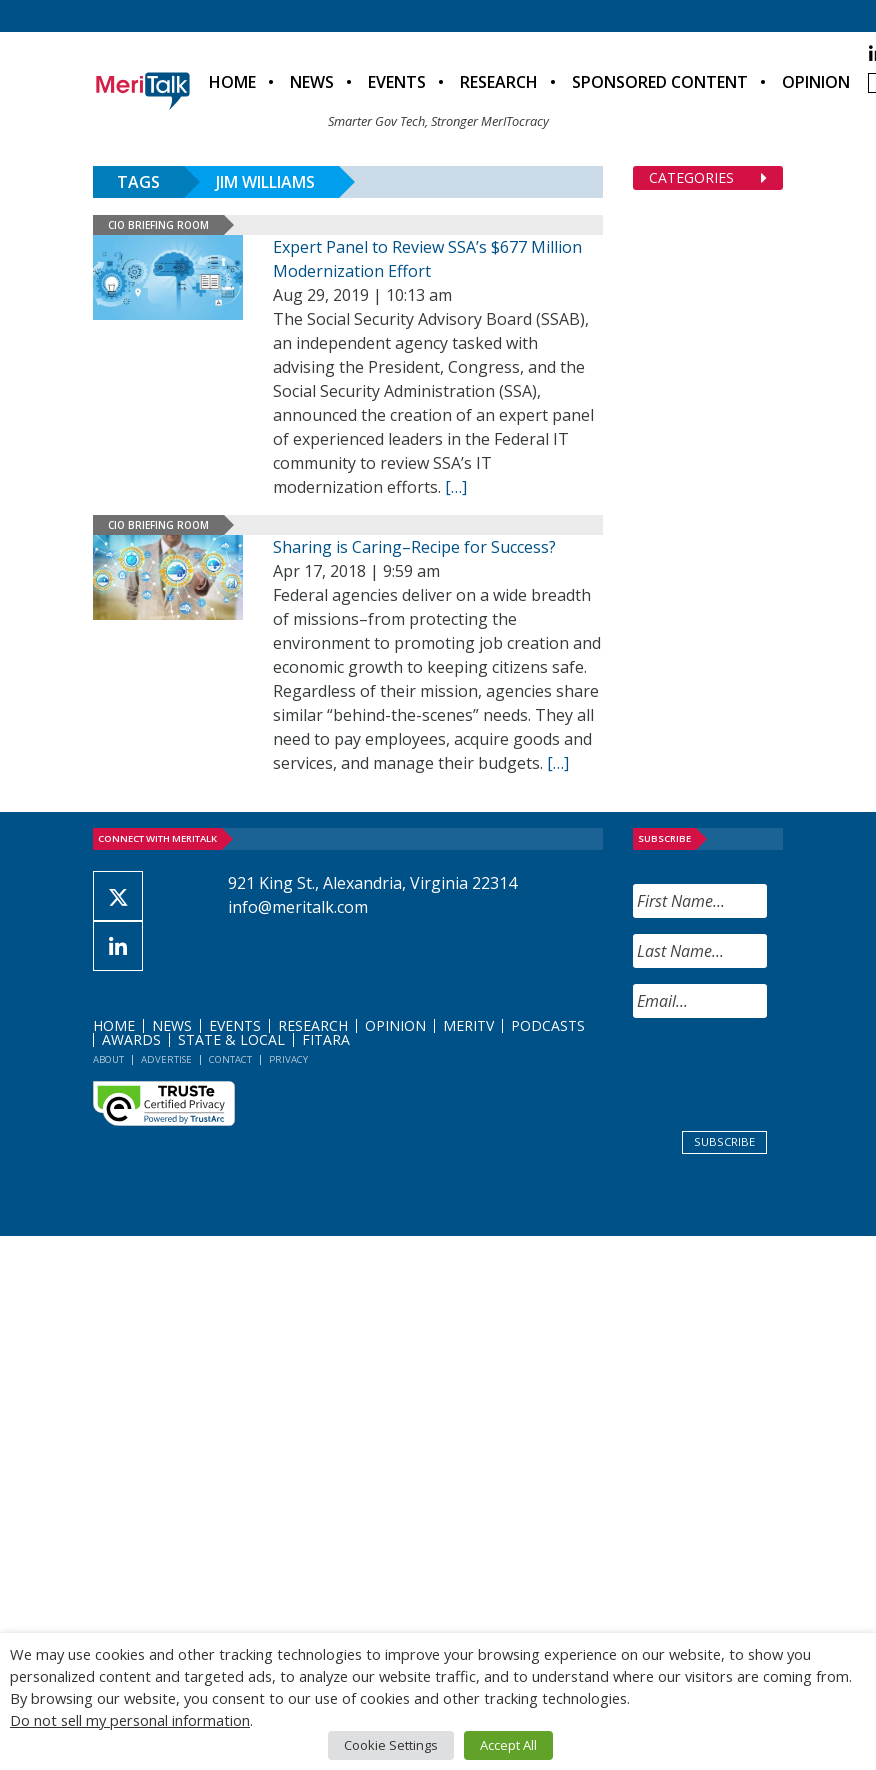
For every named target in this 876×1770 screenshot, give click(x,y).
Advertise (166, 1059)
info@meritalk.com (298, 907)
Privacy (288, 1059)
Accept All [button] (508, 1745)
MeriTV (468, 1025)
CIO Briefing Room (158, 225)
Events (397, 82)
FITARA (326, 1039)
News (312, 82)
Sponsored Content (660, 82)
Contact (230, 1059)
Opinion (816, 82)
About (108, 1059)
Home (232, 82)
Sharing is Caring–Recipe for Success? (414, 547)
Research (499, 82)
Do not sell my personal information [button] (130, 1720)
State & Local (231, 1039)
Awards (131, 1039)
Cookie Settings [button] (391, 1745)
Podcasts (548, 1025)
